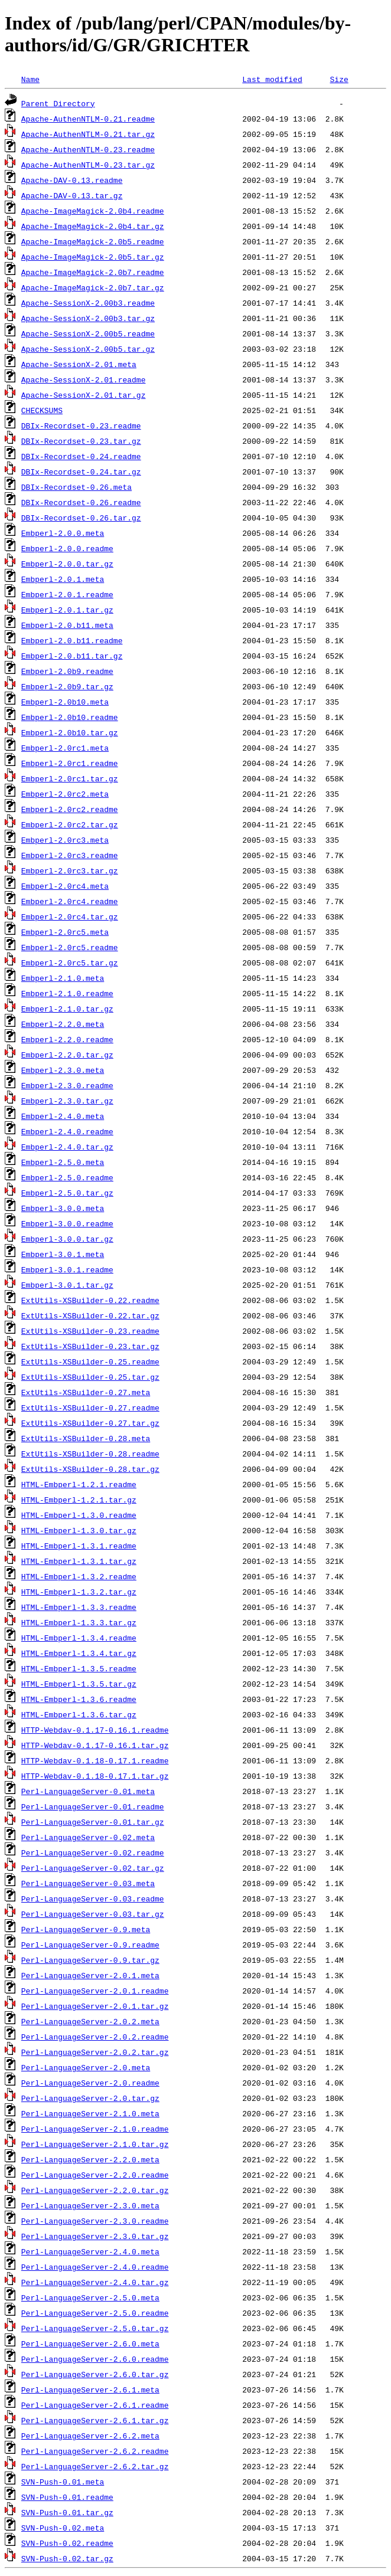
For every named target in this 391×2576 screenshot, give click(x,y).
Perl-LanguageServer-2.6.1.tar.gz (95, 2420)
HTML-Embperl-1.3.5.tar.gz (78, 1683)
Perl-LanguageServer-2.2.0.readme (95, 2174)
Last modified (272, 79)
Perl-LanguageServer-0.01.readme (92, 1806)
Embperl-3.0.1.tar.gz (67, 1284)
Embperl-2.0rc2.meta (65, 793)
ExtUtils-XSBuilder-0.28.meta (85, 1438)
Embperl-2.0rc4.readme (69, 901)
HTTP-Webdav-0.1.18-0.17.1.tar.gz (95, 1775)
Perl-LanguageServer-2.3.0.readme (95, 2220)
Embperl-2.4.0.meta (62, 1116)
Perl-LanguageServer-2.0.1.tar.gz (95, 2006)
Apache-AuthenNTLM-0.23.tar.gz (88, 164)
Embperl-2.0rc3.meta (65, 839)
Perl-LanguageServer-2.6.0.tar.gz (95, 2374)
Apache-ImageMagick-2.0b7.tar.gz (92, 287)
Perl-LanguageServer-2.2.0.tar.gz (95, 2190)
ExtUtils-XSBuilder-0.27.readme (90, 1407)
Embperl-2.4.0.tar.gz (67, 1146)
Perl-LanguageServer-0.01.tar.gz (92, 1821)
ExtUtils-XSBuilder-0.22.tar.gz (90, 1315)
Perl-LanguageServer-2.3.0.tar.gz (95, 2236)
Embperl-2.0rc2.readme (69, 809)
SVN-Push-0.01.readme (67, 2497)
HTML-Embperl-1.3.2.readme (78, 1576)
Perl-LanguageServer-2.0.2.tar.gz (95, 2052)
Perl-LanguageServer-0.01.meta (88, 1791)
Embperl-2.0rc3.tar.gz (69, 870)
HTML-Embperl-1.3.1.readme (78, 1545)
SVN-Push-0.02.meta (62, 2527)
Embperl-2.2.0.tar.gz (67, 1054)
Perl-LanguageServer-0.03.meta (88, 1883)
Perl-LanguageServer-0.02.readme (92, 1852)
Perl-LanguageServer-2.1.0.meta (90, 2113)
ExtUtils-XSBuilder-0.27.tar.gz (90, 1423)
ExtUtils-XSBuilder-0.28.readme (90, 1453)
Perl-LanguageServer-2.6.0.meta (90, 2343)
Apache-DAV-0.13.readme (72, 180)
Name (30, 79)
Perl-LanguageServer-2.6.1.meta (90, 2389)
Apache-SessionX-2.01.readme (83, 379)
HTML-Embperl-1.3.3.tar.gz (78, 1622)
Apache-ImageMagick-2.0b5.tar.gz (92, 256)
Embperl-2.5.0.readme (67, 1177)
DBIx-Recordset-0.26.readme (81, 502)
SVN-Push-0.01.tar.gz (67, 2512)
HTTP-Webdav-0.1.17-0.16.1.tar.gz (95, 1745)
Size (339, 79)
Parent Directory (58, 103)
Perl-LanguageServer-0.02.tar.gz (92, 1868)
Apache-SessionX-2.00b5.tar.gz (88, 348)
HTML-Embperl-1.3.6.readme (78, 1699)
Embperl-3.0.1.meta (62, 1254)
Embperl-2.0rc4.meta (65, 886)
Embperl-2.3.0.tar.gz (67, 1100)
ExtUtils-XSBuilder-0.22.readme (90, 1300)
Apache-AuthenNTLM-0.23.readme (88, 149)
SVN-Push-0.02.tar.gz (67, 2558)
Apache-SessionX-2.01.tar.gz (83, 394)
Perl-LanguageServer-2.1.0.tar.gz (95, 2144)
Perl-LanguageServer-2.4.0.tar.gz (95, 2282)
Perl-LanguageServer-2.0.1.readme (95, 1990)
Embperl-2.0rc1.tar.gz (69, 778)
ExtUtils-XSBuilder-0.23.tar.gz (90, 1346)
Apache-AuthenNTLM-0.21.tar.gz (88, 134)
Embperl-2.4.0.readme (67, 1131)
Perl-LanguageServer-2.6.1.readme (95, 2405)
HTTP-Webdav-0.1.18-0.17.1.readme (95, 1760)
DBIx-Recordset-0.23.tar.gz (81, 441)
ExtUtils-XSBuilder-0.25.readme (90, 1361)
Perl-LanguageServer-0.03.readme (92, 1898)
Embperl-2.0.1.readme (67, 594)
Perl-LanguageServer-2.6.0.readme (95, 2359)
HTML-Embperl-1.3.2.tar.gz (78, 1591)
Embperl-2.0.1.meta (62, 579)
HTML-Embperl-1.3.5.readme (78, 1668)
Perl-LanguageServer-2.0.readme (90, 2082)
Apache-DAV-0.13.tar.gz (72, 195)
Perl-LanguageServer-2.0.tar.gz (90, 2098)
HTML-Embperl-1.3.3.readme (78, 1607)
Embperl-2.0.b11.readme (72, 640)
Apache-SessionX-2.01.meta (78, 364)
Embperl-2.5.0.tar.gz (67, 1192)
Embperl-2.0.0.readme (67, 548)
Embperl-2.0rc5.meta (65, 932)
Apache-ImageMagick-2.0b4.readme (92, 210)
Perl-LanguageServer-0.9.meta (85, 1929)
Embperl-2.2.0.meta (62, 1024)
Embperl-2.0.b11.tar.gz (72, 655)
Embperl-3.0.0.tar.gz (67, 1238)
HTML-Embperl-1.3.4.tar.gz (78, 1653)
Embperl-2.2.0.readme (67, 1039)
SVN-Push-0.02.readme (67, 2543)
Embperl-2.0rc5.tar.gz (69, 962)
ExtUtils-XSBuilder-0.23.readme (90, 1330)
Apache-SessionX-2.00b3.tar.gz (88, 318)
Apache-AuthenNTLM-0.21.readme (88, 118)
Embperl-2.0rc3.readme (69, 855)
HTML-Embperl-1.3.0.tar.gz (78, 1530)
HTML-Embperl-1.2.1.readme (78, 1484)
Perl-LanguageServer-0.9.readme (90, 1944)
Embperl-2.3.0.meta (62, 1070)
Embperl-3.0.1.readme (67, 1269)
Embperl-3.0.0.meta (62, 1208)
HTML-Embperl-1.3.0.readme (78, 1515)
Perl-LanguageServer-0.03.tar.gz (92, 1914)
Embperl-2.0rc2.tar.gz (69, 824)
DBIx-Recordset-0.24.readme (81, 456)
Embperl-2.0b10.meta (65, 701)
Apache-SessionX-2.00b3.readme (88, 302)
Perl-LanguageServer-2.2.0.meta (90, 2159)
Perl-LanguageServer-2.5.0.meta (90, 2297)
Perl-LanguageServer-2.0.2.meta (90, 2021)
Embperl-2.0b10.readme (69, 717)
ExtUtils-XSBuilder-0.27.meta (85, 1392)
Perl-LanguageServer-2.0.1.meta (90, 1975)
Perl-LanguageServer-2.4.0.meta (90, 2251)
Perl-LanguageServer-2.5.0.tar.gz (95, 2328)
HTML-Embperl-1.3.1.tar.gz (78, 1561)
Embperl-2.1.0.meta (62, 978)
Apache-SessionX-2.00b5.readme (88, 333)
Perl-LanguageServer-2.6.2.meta (90, 2435)
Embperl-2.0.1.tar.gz (67, 609)
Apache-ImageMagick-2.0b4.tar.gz (92, 226)
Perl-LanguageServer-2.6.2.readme (95, 2451)
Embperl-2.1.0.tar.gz (67, 1008)
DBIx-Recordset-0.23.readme (81, 425)
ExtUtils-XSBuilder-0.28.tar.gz (90, 1469)
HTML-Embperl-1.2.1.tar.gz (78, 1499)
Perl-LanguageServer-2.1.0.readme (95, 2128)
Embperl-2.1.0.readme (67, 993)
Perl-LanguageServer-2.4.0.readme (95, 2266)
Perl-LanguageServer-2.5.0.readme (95, 2312)
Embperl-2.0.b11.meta (67, 625)
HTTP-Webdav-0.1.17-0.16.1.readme (95, 1729)
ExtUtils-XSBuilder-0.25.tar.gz (90, 1377)
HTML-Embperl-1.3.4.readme (78, 1637)
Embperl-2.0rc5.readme (69, 947)
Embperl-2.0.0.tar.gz (67, 563)
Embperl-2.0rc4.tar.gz (69, 916)
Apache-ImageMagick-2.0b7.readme (92, 272)
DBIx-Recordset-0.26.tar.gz (81, 517)
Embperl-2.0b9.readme (67, 671)
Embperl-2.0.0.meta (62, 533)
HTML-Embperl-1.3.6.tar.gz (78, 1714)
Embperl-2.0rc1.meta (65, 747)
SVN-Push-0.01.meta (62, 2481)
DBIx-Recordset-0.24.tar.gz (81, 471)
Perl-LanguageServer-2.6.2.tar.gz (95, 2466)
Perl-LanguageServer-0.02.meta (88, 1837)
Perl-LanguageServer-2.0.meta (85, 2067)
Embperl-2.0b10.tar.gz (69, 732)
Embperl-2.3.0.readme (67, 1085)
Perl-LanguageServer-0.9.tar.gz (90, 1960)
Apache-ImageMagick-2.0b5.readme (92, 241)
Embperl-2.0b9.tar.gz (67, 686)
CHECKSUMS (42, 410)
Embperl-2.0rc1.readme (69, 763)
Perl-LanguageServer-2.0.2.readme (95, 2036)
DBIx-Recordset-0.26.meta (76, 487)
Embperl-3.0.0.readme (67, 1223)
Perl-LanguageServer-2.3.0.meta (90, 2205)
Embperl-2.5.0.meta (62, 1162)
